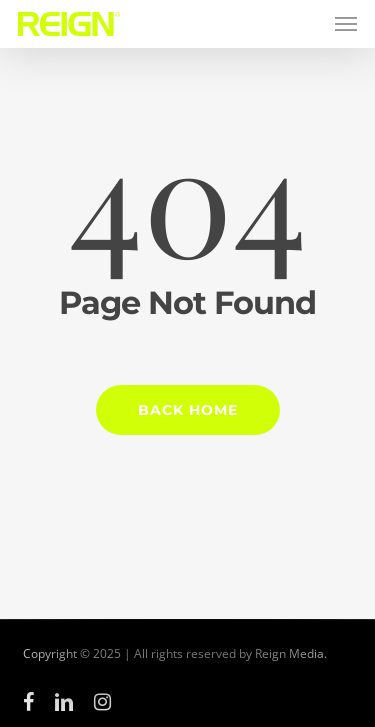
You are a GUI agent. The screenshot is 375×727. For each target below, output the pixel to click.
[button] (346, 24)
